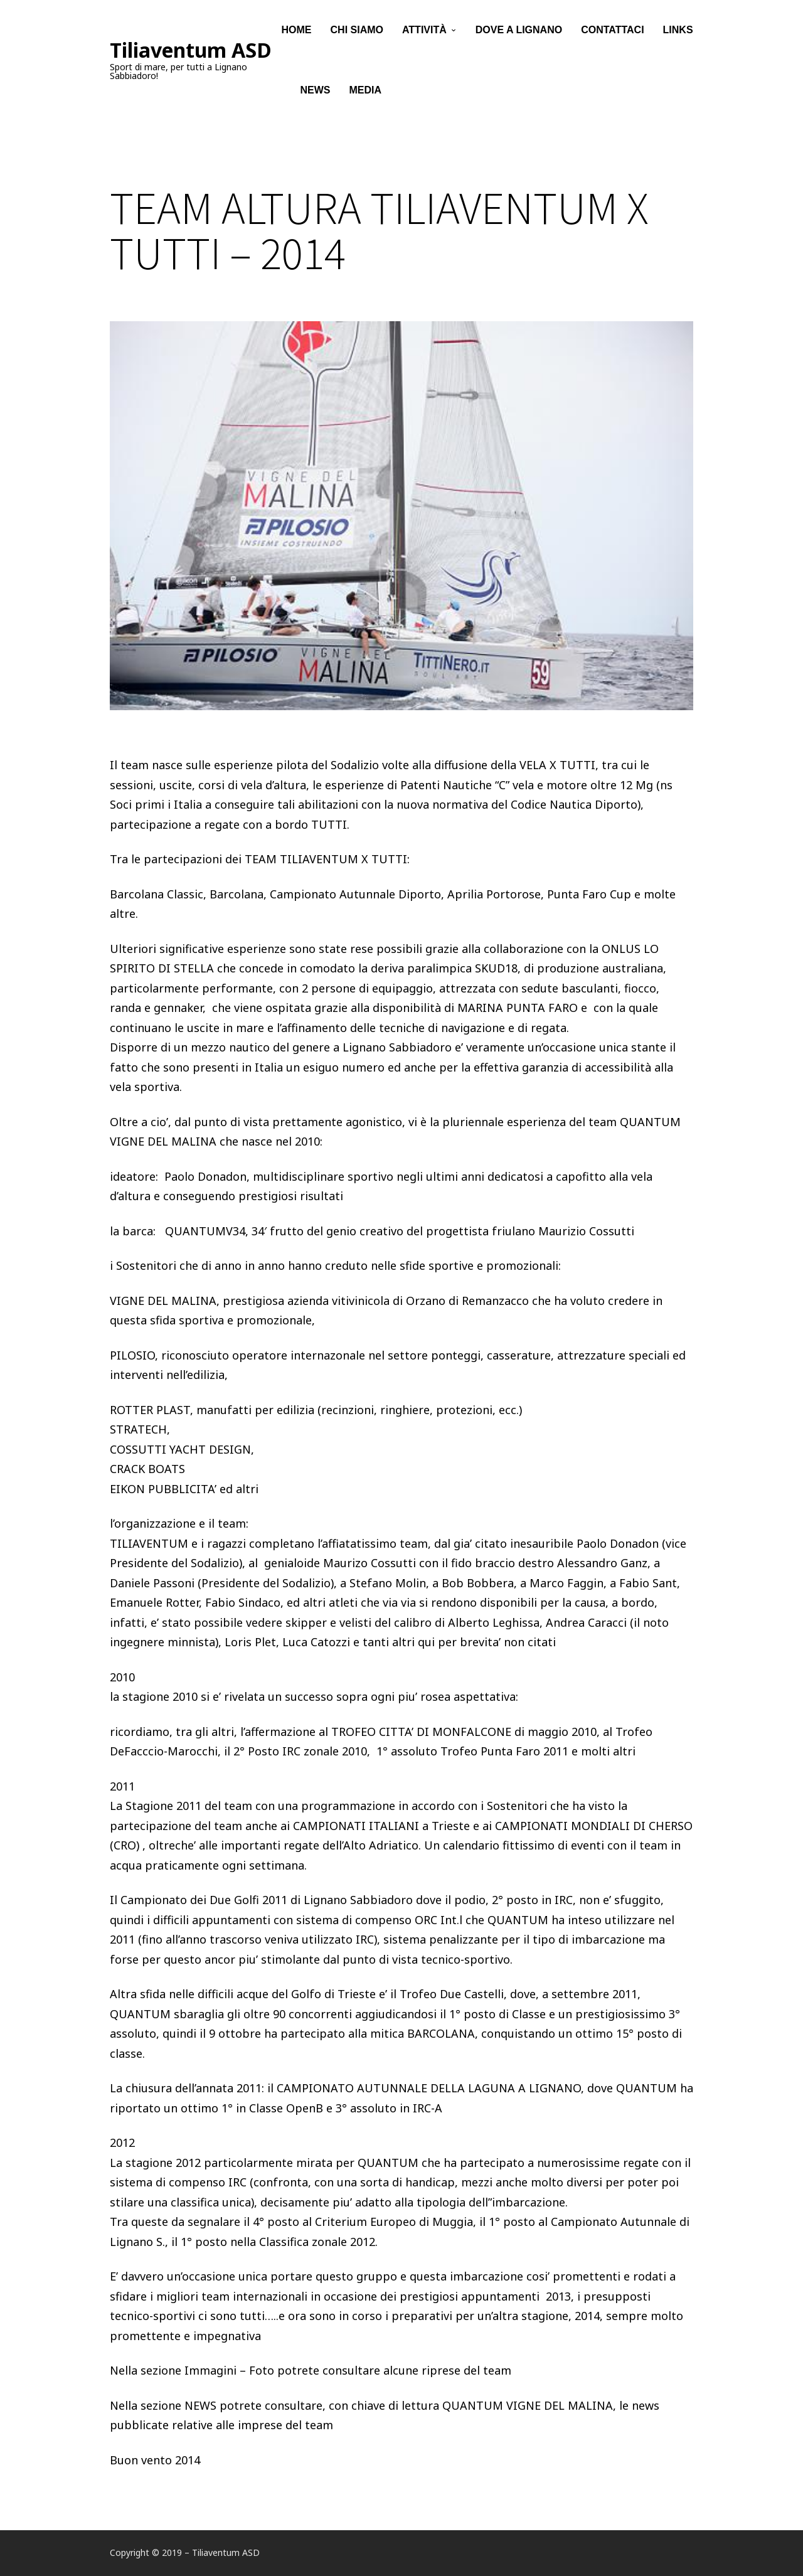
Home (297, 31)
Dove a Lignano (519, 31)
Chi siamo (357, 31)
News (315, 93)
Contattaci (612, 31)
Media (365, 93)
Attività (424, 31)
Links (678, 31)
